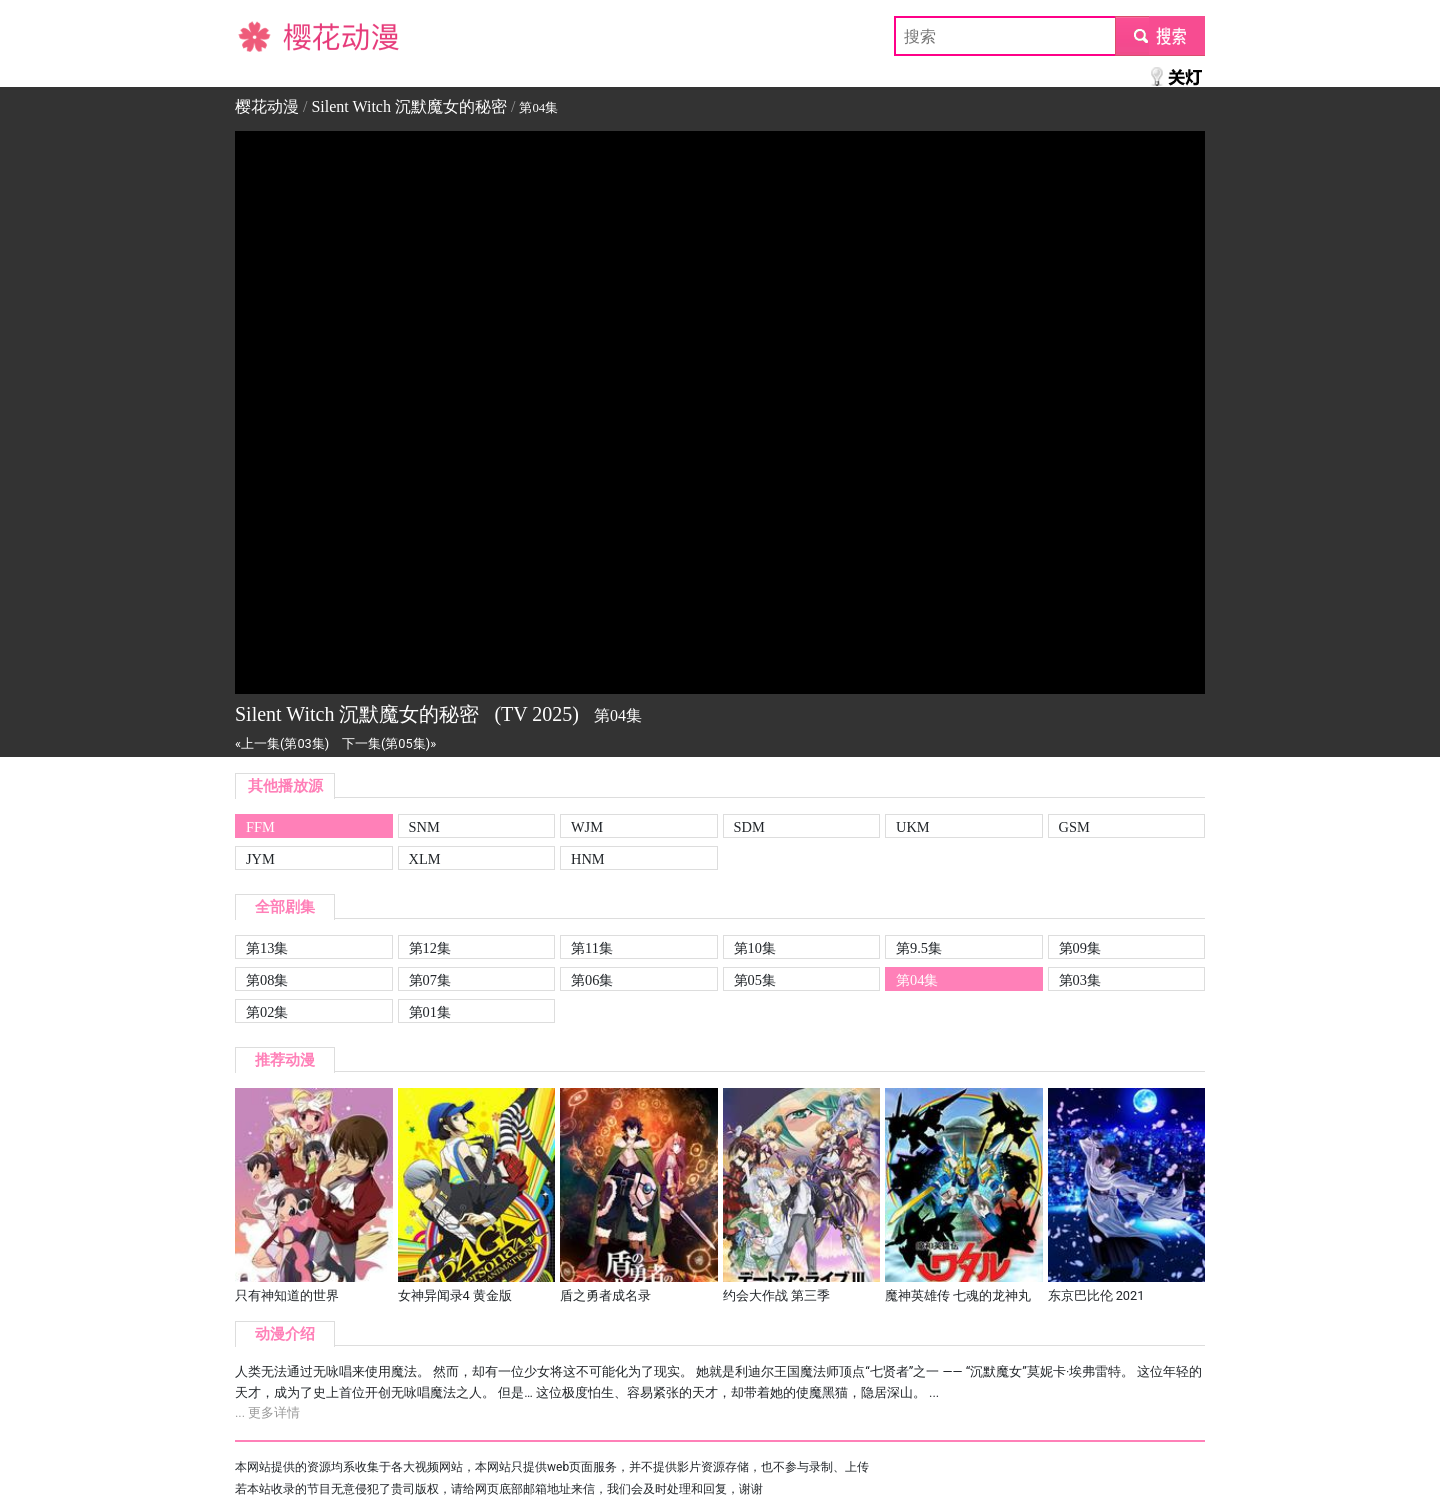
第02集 (267, 1012)
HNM (588, 859)
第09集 (1080, 948)
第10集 (755, 948)
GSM (1074, 827)
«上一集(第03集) (282, 743)
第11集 (592, 948)
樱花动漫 (267, 35)
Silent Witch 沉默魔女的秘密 (409, 106)
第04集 (917, 980)
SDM (749, 827)
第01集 (430, 1012)
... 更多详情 (267, 1412)
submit (1159, 35)
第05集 (755, 980)
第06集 (592, 980)
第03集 (1080, 980)
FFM (260, 827)
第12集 (430, 948)
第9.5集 (919, 948)
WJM (587, 827)
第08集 (267, 980)
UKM (913, 827)
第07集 (430, 980)
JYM (260, 859)
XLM (425, 859)
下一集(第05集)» (389, 743)
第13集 (267, 948)
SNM (424, 827)
